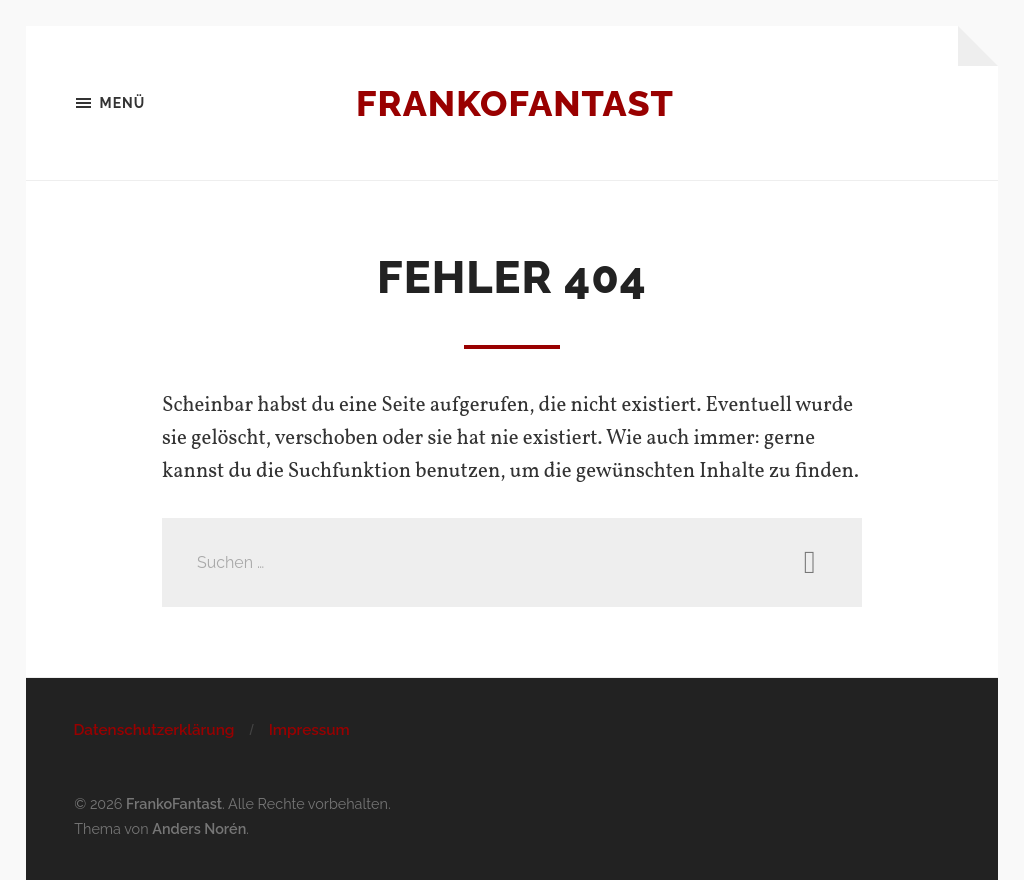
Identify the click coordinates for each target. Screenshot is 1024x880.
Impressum (309, 730)
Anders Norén (199, 828)
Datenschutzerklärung (153, 730)
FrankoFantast (515, 103)
